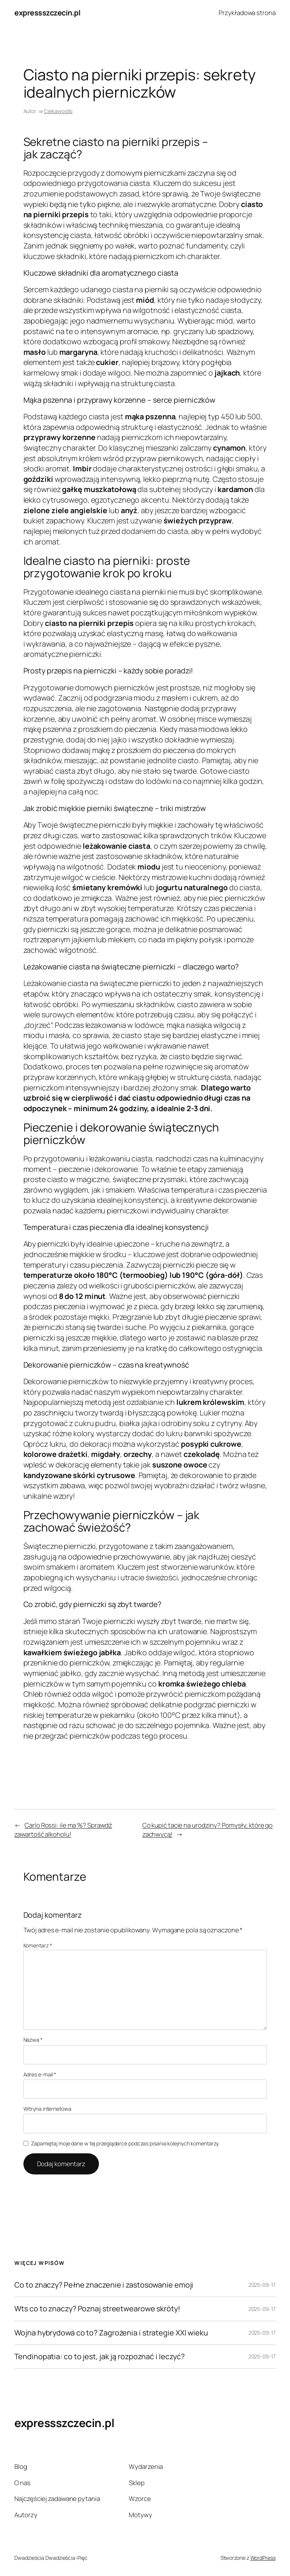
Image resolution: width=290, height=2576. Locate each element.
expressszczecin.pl (47, 13)
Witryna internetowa (47, 2108)
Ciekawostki (58, 111)
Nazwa (33, 2039)
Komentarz (37, 1945)
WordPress (263, 2557)
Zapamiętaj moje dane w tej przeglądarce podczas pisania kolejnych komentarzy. (125, 2143)
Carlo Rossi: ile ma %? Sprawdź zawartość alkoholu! (63, 1829)
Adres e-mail (40, 2074)
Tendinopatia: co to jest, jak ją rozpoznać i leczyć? (99, 2356)
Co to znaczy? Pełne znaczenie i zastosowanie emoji (103, 2285)
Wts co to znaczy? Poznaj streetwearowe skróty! (97, 2309)
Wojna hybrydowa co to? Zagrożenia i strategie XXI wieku (111, 2333)
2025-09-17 (262, 2284)
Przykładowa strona (247, 12)
